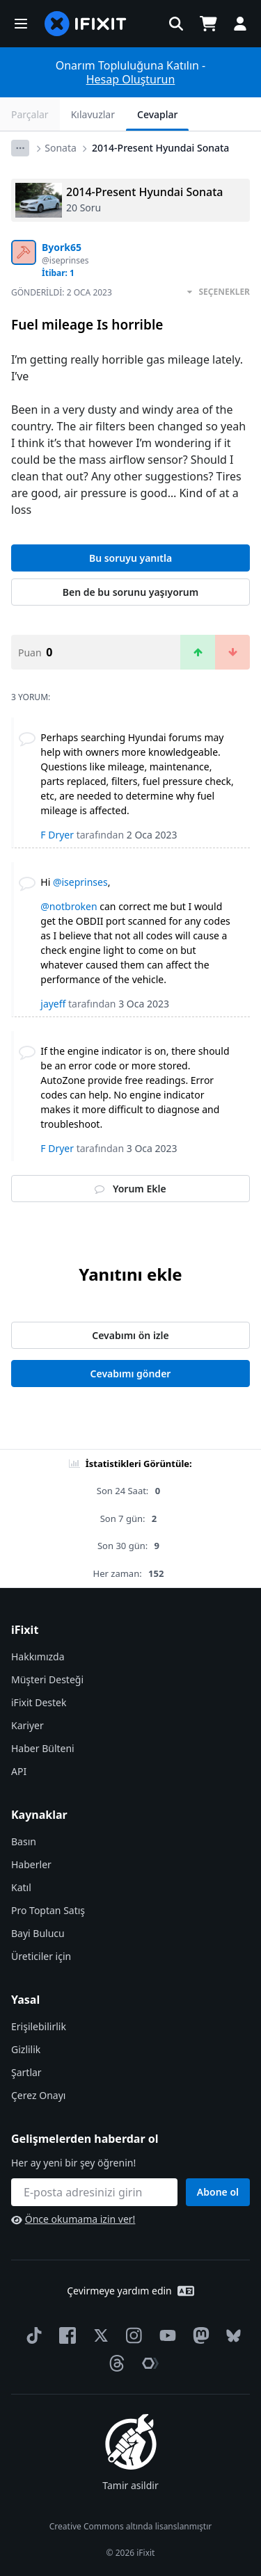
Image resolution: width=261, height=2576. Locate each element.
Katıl (21, 1887)
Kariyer (27, 1725)
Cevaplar (157, 114)
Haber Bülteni (42, 1748)
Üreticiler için (41, 1956)
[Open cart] (208, 24)
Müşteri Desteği (47, 1679)
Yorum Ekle (130, 1188)
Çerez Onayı (38, 2095)
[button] (20, 23)
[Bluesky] (231, 2335)
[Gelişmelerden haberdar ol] (94, 2192)
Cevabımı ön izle (130, 1335)
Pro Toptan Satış (48, 1910)
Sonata (61, 147)
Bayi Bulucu (38, 1933)
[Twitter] (98, 2335)
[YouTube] (165, 2335)
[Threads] (114, 2363)
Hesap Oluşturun (130, 79)
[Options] (20, 148)
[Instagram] (131, 2335)
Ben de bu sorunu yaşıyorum (130, 592)
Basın (23, 1841)
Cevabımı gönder (130, 1373)
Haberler (31, 1864)
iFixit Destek (38, 1702)
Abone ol (218, 2191)
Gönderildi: (61, 292)
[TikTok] (31, 2335)
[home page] (86, 23)
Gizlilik (25, 2049)
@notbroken (68, 906)
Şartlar (26, 2072)
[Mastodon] (198, 2335)
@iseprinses (80, 882)
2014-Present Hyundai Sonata (160, 147)
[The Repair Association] (147, 2363)
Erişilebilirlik (38, 2026)
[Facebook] (65, 2335)
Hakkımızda (38, 1656)
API (18, 1771)
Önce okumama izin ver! (73, 2219)
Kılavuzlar (93, 114)
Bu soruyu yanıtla (130, 558)
